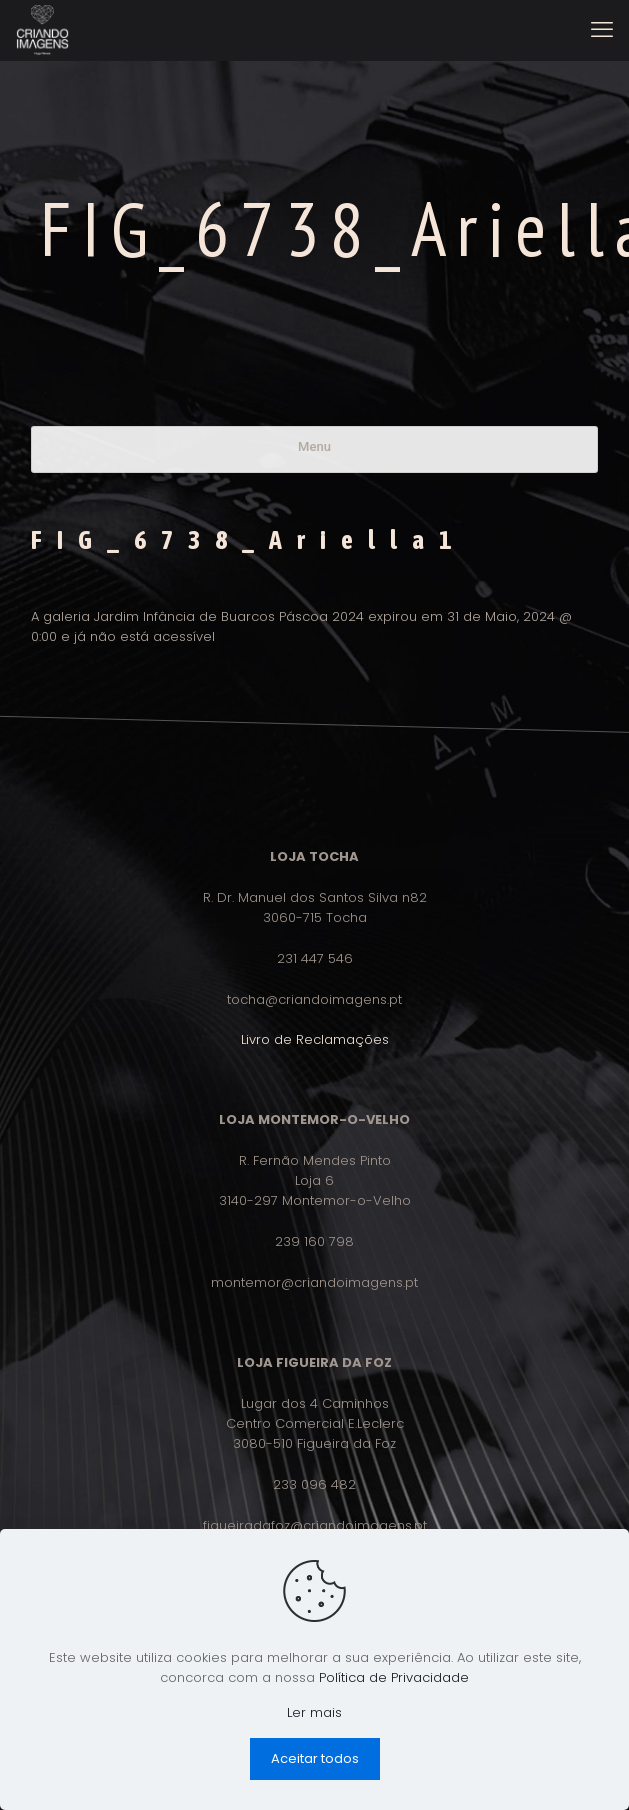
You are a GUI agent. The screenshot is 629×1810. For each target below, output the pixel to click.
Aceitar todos (315, 1758)
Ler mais (314, 1712)
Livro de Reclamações (315, 1039)
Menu (314, 446)
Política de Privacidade (394, 1677)
